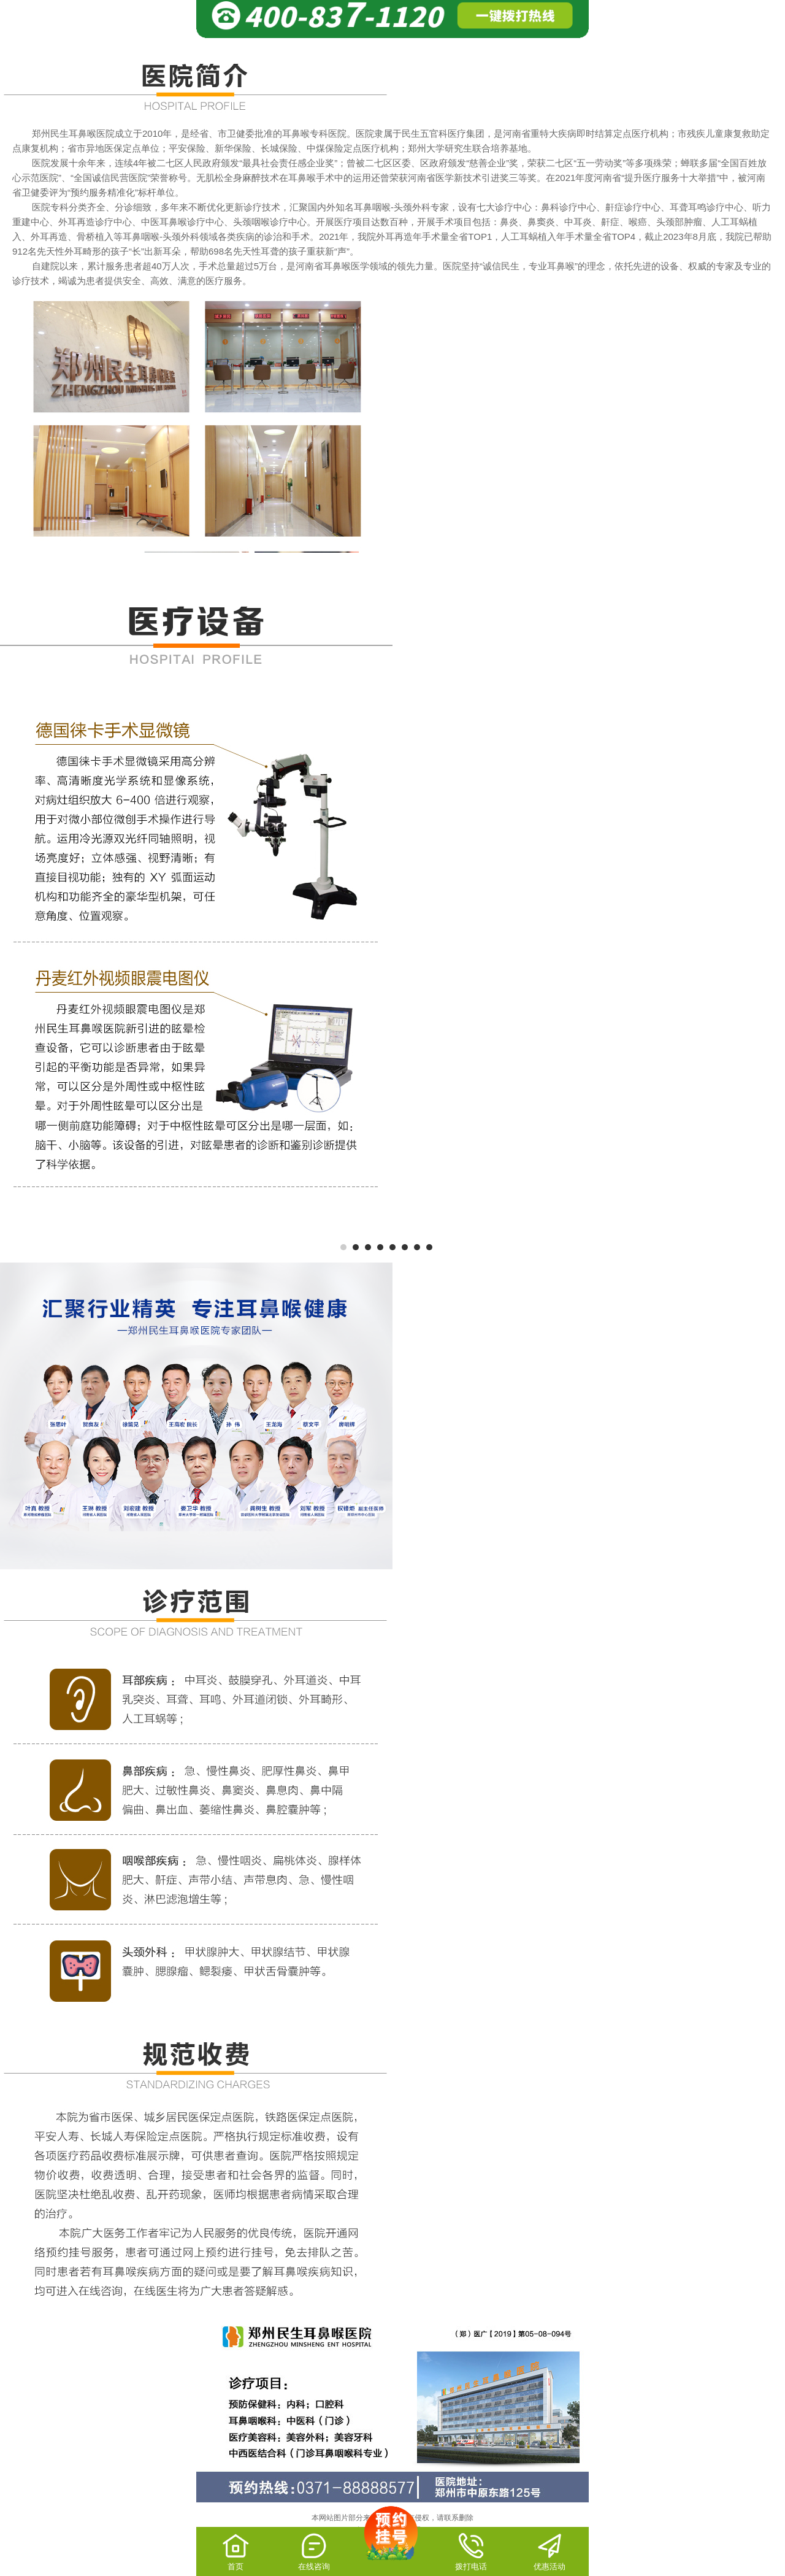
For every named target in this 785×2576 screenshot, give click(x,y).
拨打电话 (471, 2551)
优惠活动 (549, 2551)
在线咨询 (314, 2551)
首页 (236, 2551)
